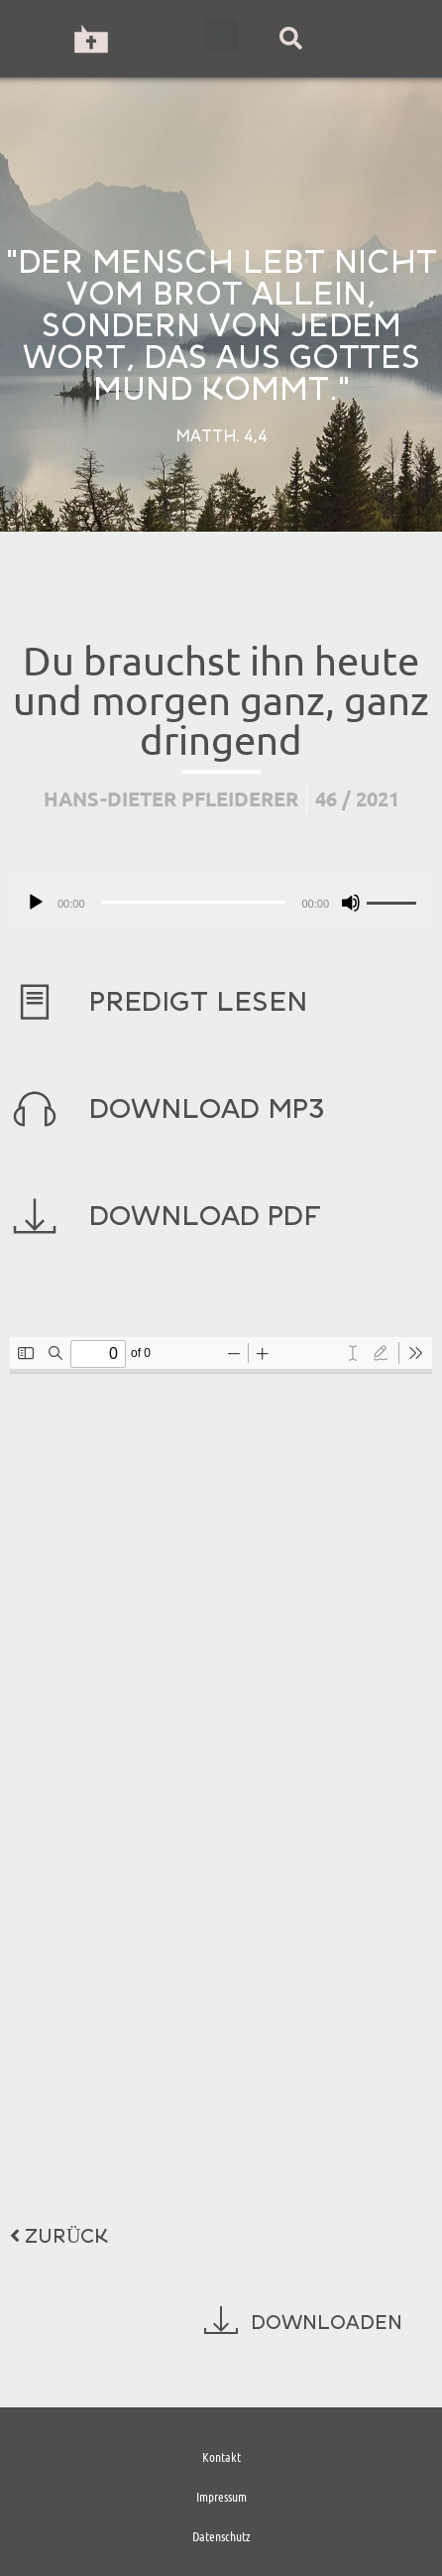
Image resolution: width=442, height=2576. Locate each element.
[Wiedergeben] (36, 903)
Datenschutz (221, 2535)
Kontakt (221, 2456)
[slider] (193, 902)
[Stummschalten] (351, 903)
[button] (220, 34)
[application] (221, 900)
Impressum (221, 2496)
